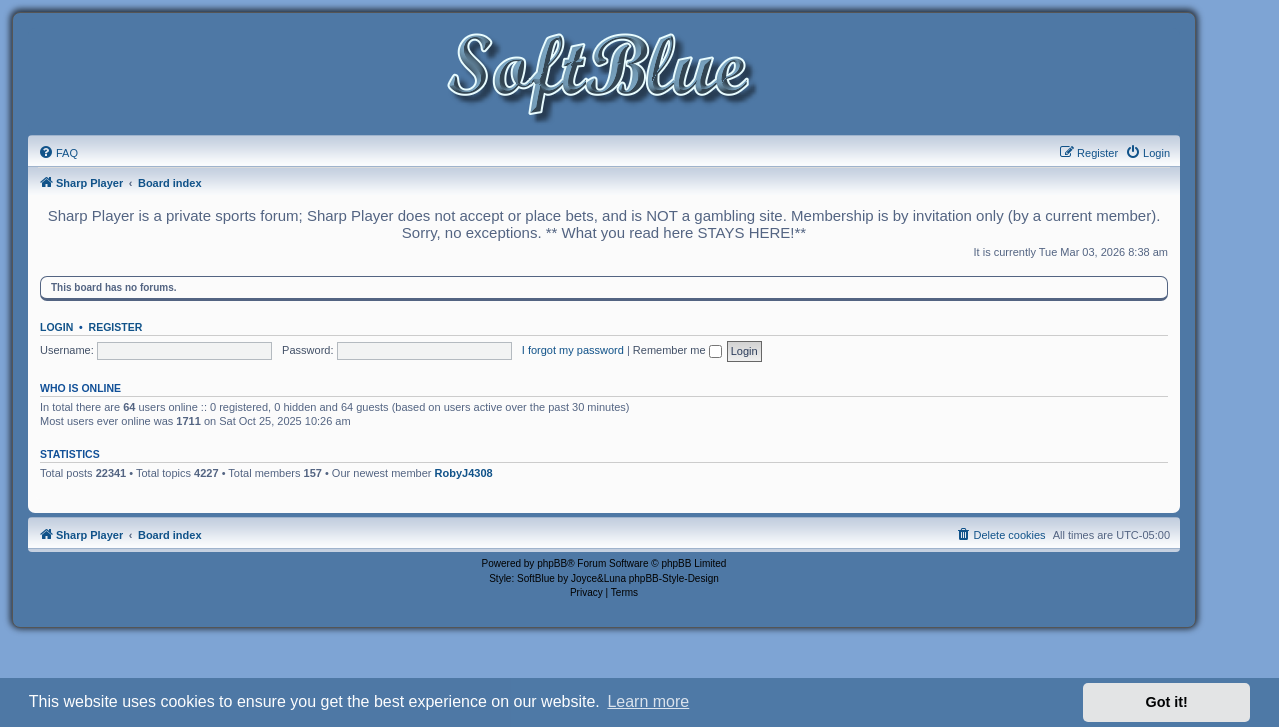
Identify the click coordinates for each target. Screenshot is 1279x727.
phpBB (552, 563)
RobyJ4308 (464, 473)
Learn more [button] (648, 701)
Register (116, 327)
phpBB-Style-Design (674, 578)
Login (56, 327)
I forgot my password (573, 350)
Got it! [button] (1167, 702)
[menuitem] (58, 153)
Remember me (677, 350)
